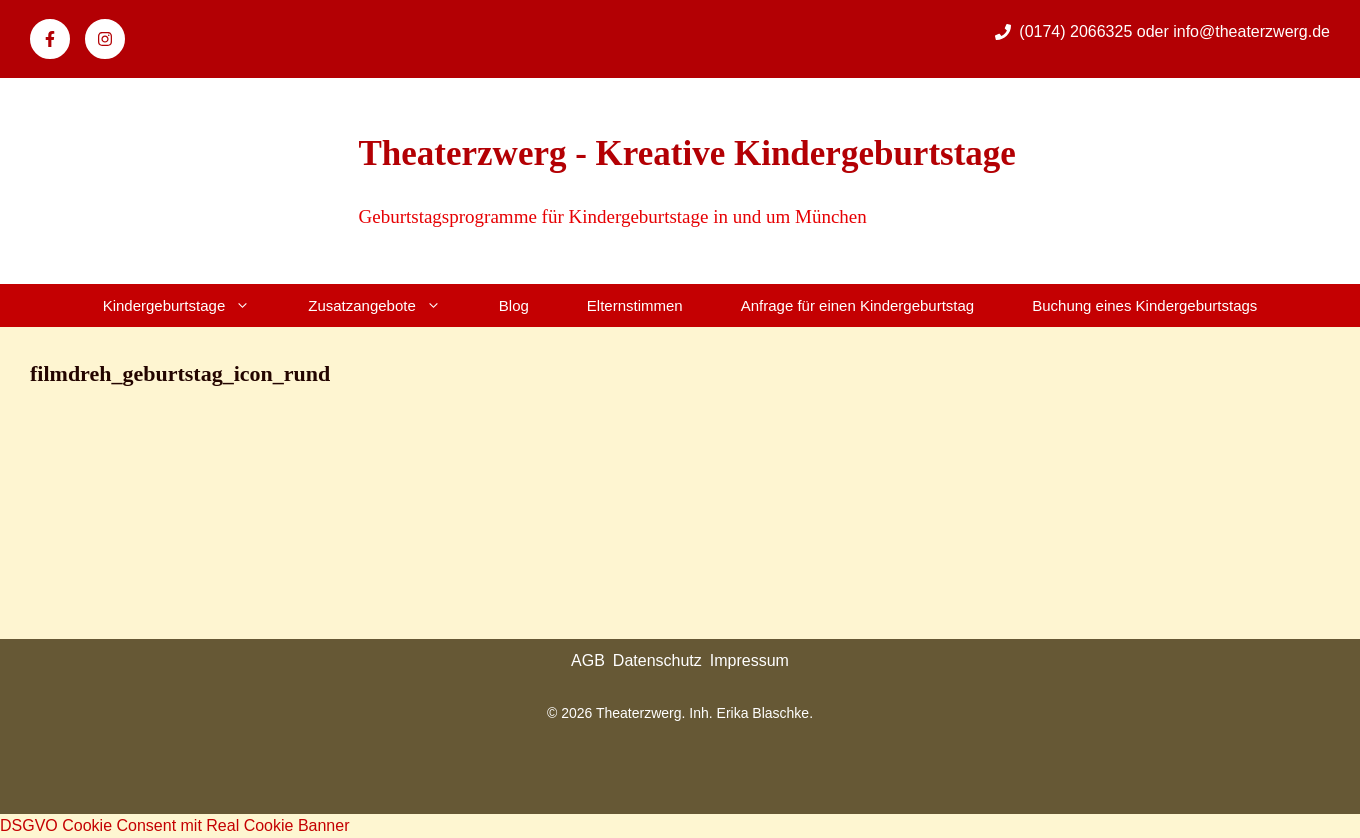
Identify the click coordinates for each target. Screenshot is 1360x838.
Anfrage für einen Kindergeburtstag (858, 305)
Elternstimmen (635, 305)
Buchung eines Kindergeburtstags (1144, 305)
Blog (514, 305)
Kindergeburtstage (191, 305)
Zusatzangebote (389, 305)
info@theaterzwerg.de (1251, 31)
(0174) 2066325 (1077, 31)
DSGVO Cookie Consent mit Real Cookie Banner (175, 825)
